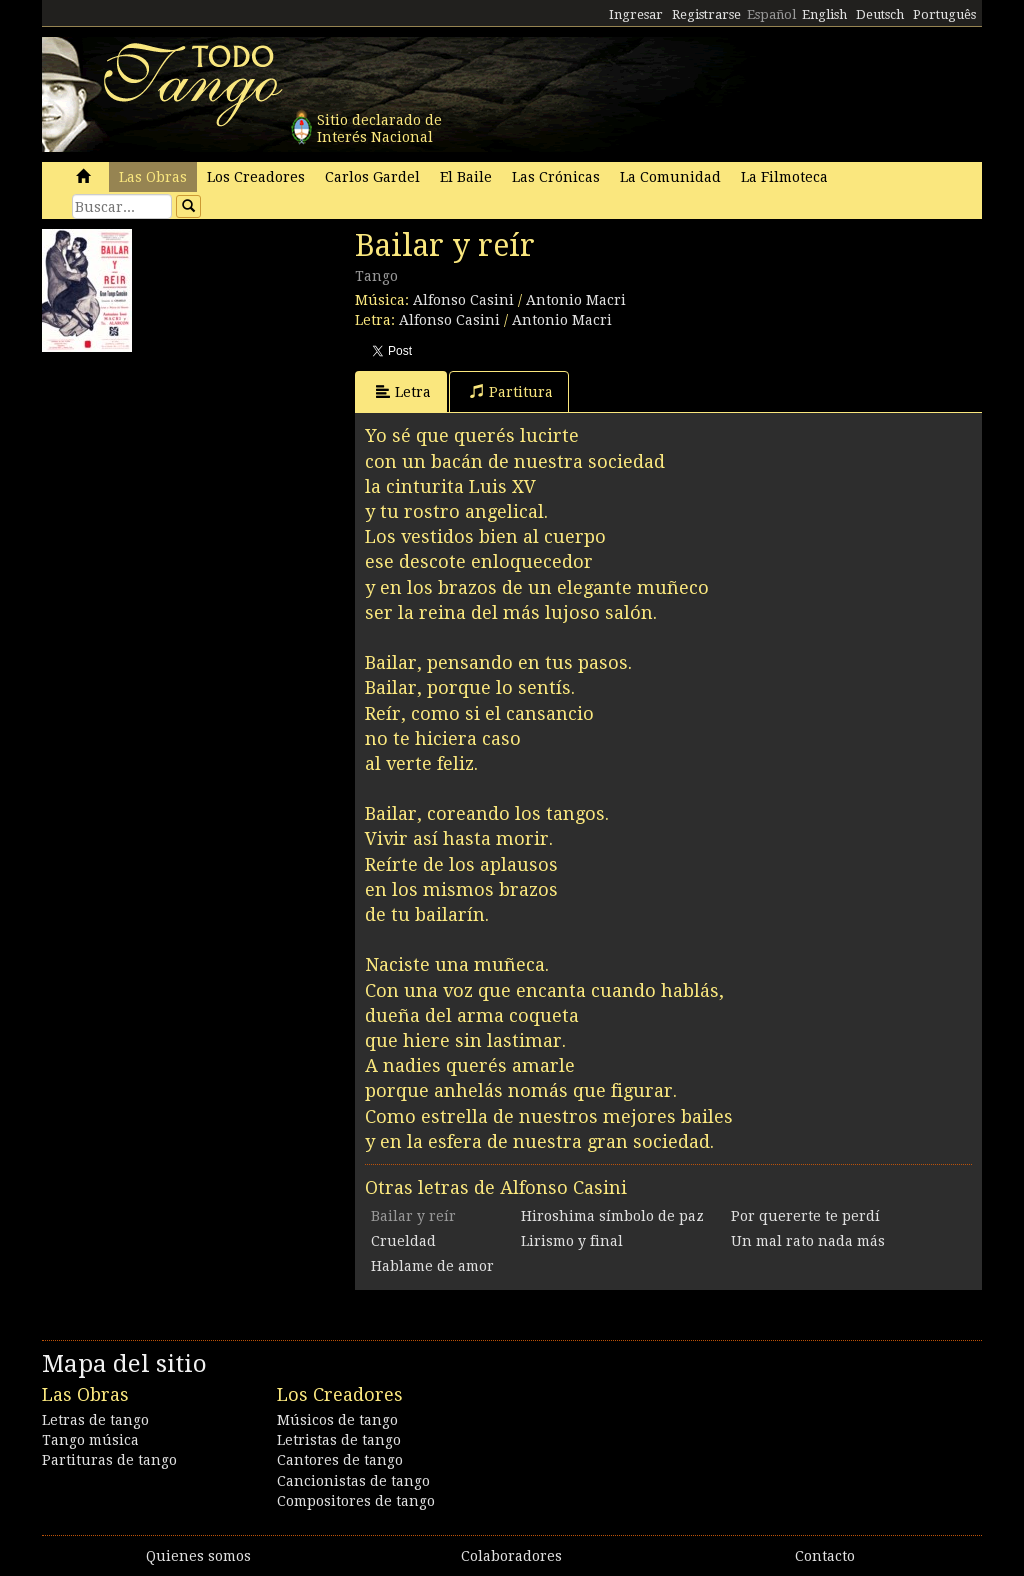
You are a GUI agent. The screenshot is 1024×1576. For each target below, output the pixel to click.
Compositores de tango (356, 1501)
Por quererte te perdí (805, 1216)
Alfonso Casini (463, 300)
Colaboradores (511, 1556)
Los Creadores (256, 177)
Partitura (511, 391)
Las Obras (153, 177)
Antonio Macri (576, 300)
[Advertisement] (192, 487)
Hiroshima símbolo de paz (612, 1216)
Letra (403, 391)
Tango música (90, 1440)
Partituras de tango (109, 1460)
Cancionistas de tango (353, 1481)
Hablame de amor (432, 1266)
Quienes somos (198, 1556)
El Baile (466, 177)
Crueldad (403, 1241)
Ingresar (636, 14)
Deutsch (880, 14)
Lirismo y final (572, 1241)
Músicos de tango (337, 1420)
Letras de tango (95, 1420)
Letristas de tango (339, 1440)
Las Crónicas (556, 177)
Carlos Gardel (372, 177)
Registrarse (706, 14)
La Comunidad (670, 177)
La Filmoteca (784, 177)
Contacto (825, 1556)
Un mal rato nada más (808, 1241)
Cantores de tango (340, 1460)
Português (944, 14)
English (824, 14)
